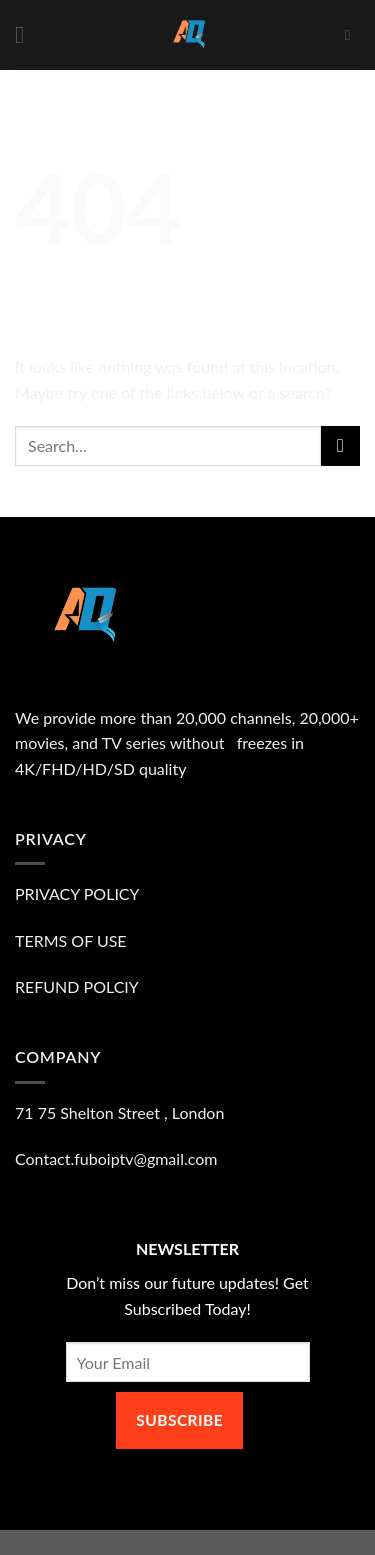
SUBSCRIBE (179, 1420)
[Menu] (27, 34)
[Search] (352, 35)
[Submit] (340, 445)
